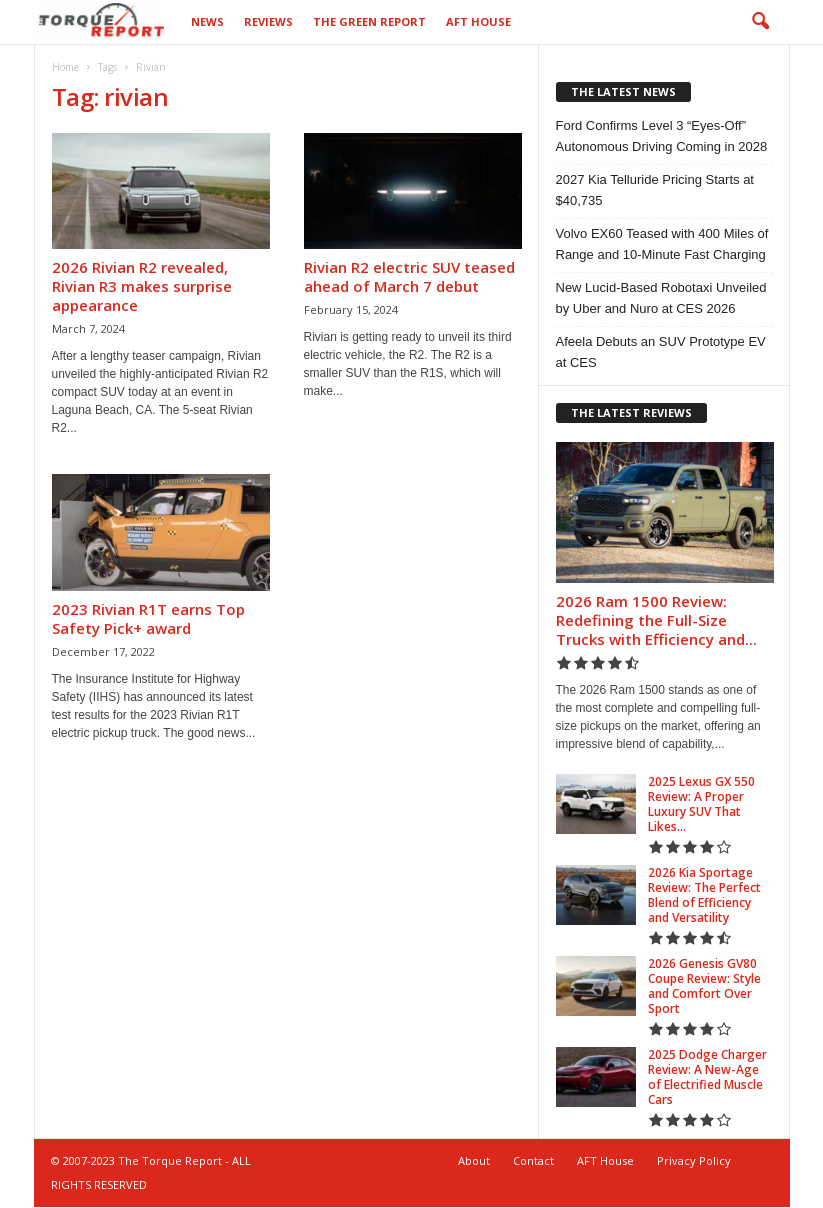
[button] (760, 22)
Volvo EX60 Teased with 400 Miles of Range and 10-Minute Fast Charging (662, 245)
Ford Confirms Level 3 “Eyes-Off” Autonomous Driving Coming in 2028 (662, 137)
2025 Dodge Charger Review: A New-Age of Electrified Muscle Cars (707, 1078)
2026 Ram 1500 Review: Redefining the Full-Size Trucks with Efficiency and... (656, 621)
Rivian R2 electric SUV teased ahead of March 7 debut (409, 277)
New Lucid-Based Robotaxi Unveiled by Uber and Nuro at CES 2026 (661, 299)
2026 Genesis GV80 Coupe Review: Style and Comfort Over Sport (704, 987)
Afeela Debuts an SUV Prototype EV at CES (661, 353)
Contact (533, 1161)
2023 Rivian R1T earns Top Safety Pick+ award (148, 619)
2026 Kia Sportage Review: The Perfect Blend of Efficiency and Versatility (704, 896)
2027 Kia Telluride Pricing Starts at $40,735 (655, 191)
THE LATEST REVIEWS (631, 413)
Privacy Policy (694, 1161)
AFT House (478, 21)
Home (65, 68)
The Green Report (369, 21)
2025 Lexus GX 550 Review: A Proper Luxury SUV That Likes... (701, 805)
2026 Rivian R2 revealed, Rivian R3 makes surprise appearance (142, 287)
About (474, 1161)
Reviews (268, 21)
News (207, 21)
